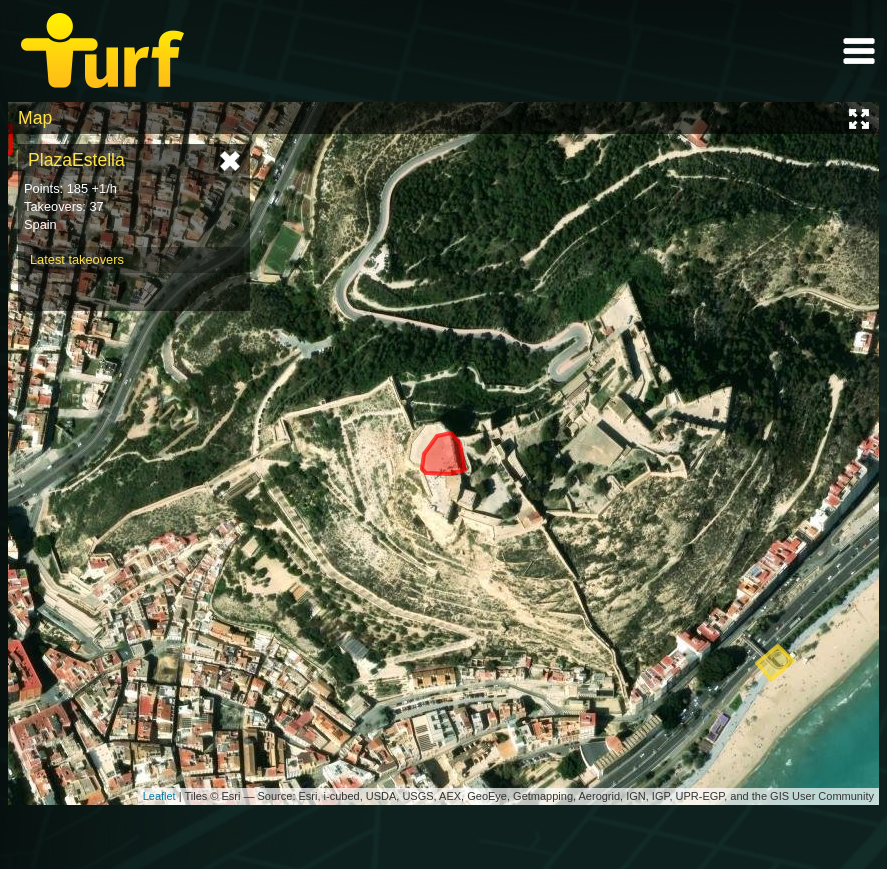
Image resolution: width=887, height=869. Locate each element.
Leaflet (159, 796)
